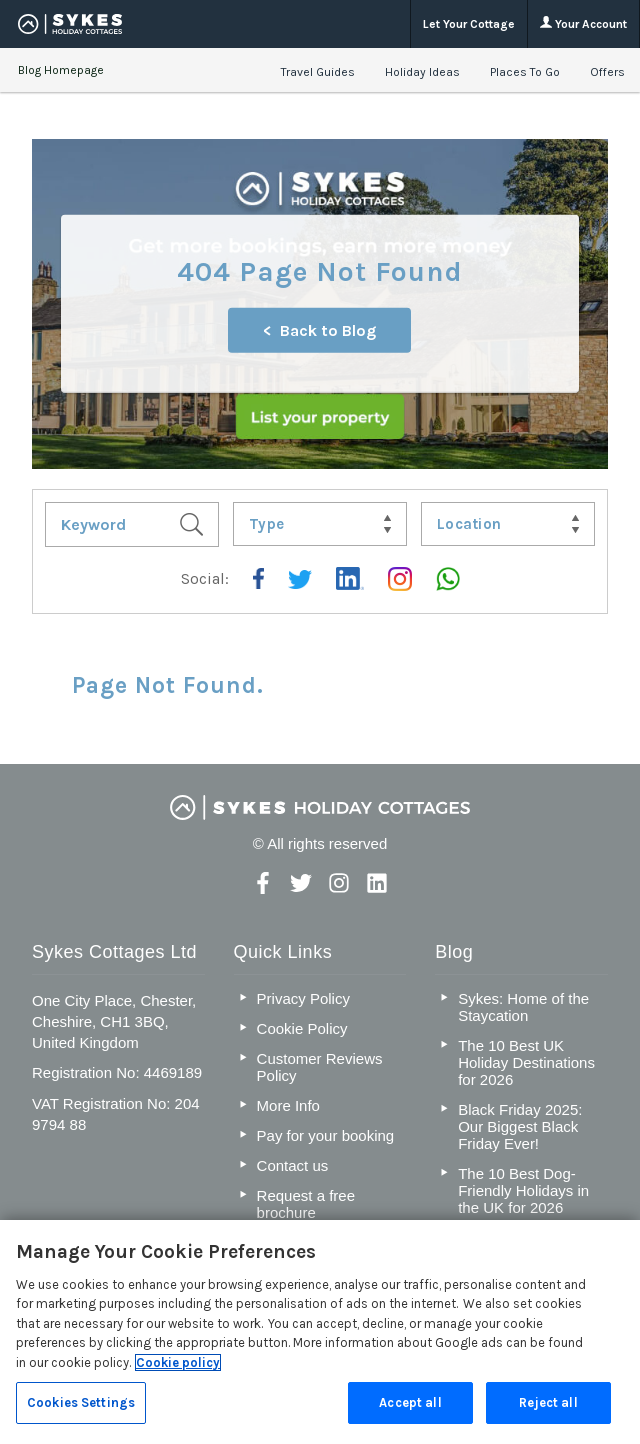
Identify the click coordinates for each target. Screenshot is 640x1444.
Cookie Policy (302, 1028)
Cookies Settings (81, 1402)
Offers (607, 72)
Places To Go (525, 72)
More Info (288, 1105)
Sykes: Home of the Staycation (523, 1007)
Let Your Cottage (469, 24)
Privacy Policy (303, 998)
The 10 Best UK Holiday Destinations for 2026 (526, 1062)
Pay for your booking (326, 1135)
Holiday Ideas (422, 72)
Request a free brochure (306, 1204)
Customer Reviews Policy (320, 1067)
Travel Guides (318, 72)
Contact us (293, 1165)
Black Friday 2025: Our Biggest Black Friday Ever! (520, 1126)
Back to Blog (328, 330)
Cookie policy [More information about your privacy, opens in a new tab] (178, 1362)
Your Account (583, 23)
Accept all (410, 1402)
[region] (320, 1332)
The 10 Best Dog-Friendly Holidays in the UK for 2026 (523, 1190)
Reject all (548, 1402)
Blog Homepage (61, 70)
